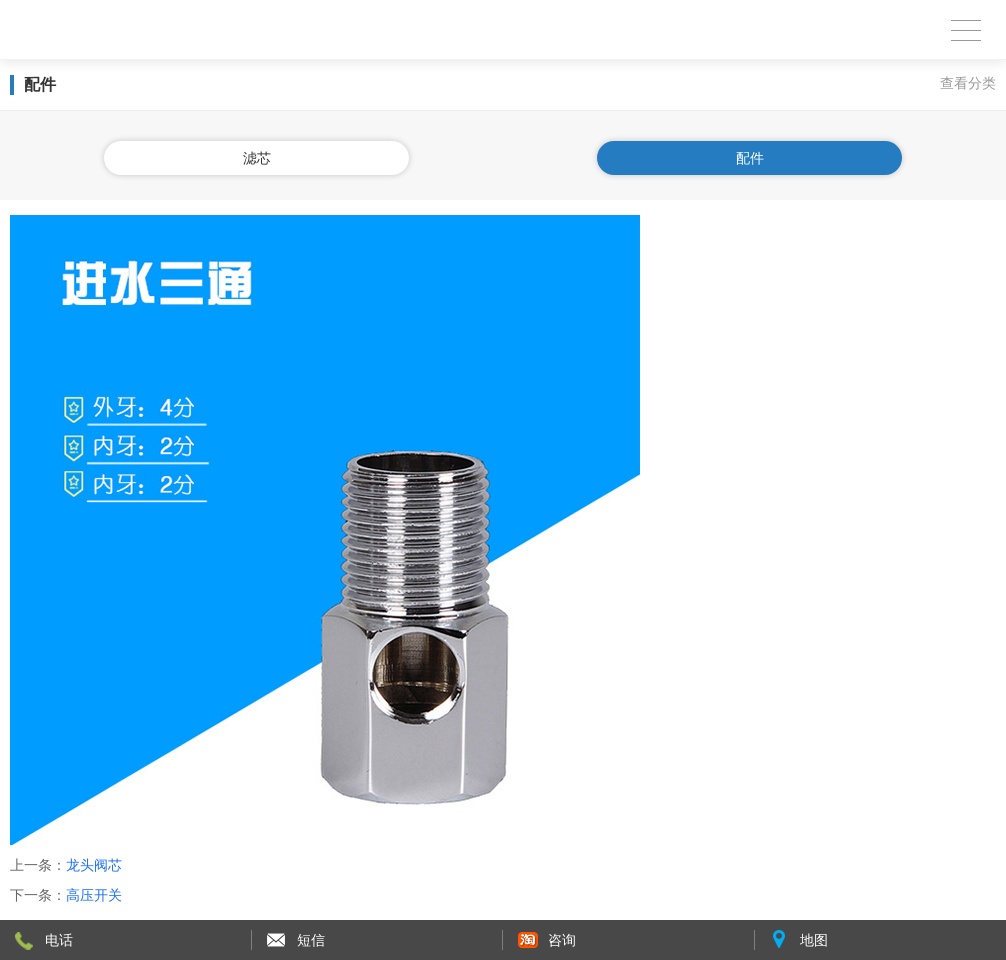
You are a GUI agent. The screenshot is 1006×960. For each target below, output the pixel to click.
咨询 (562, 940)
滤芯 (257, 158)
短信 (311, 940)
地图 (814, 940)
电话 (59, 940)
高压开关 (94, 895)
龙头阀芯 (94, 865)
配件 (750, 158)
